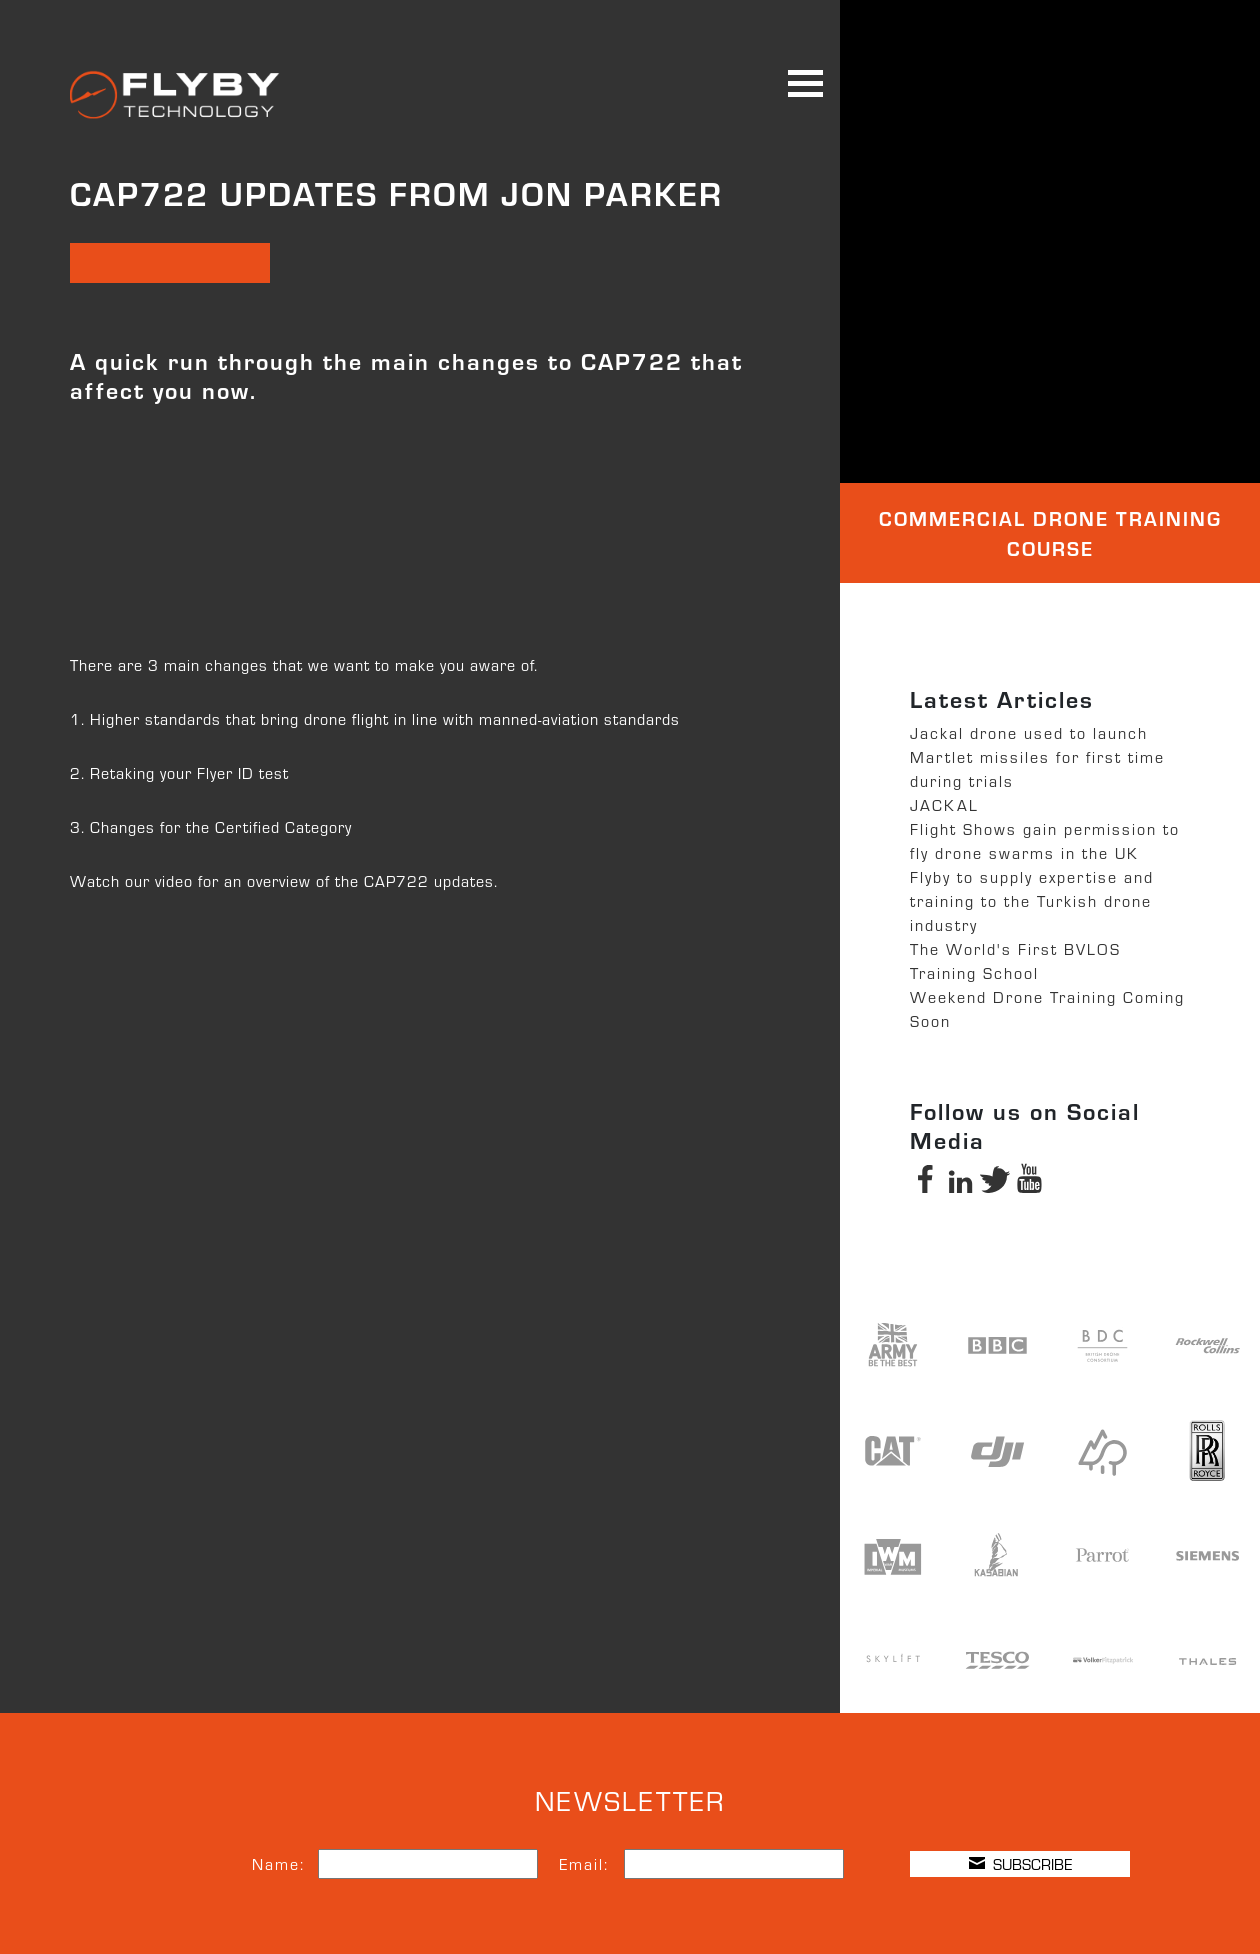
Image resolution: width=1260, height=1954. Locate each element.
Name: (278, 1863)
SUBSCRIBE (1020, 1863)
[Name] (428, 1864)
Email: (584, 1863)
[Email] (734, 1864)
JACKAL (944, 804)
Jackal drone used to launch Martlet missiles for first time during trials (1037, 756)
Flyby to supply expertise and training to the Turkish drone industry (1032, 900)
